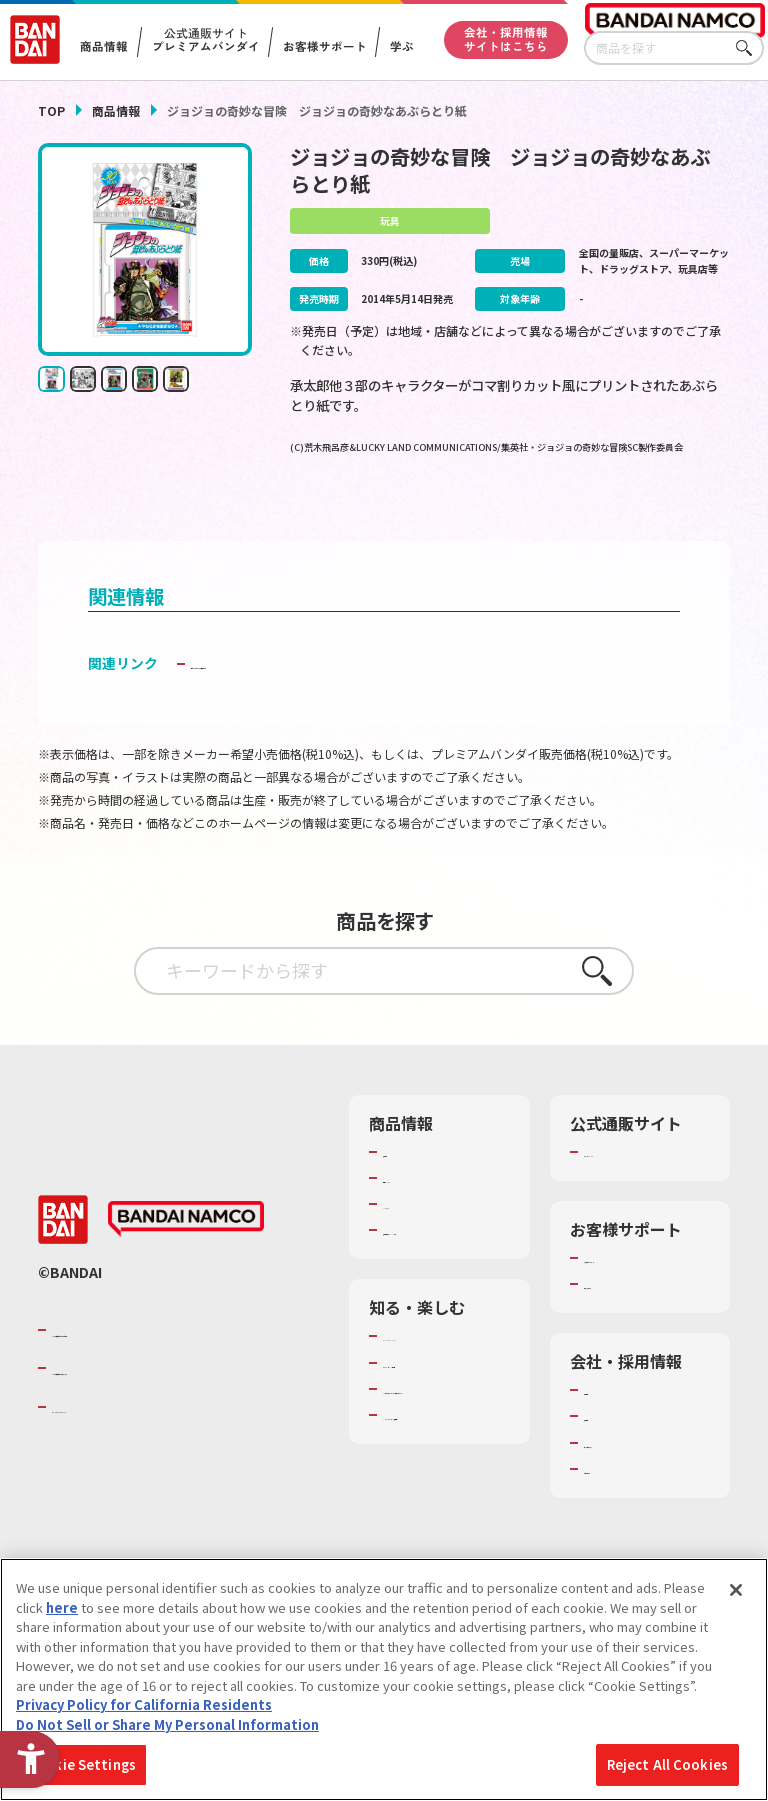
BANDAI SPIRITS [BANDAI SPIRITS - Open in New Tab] (113, 1456)
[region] (384, 1679)
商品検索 (409, 1183)
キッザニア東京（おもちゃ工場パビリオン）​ (441, 1474)
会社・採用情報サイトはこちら (506, 39)
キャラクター (421, 1235)
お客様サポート (324, 47)
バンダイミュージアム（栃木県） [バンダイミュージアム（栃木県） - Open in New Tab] (442, 1528)
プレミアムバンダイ (642, 1183)
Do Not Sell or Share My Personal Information (167, 1724)
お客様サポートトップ (642, 1298)
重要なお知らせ (629, 1333)
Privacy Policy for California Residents (144, 1704)
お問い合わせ (623, 1518)
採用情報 (610, 1466)
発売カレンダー (428, 1209)
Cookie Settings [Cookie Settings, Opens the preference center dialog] (81, 1764)
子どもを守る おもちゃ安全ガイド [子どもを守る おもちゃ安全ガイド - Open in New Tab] (297, 694)
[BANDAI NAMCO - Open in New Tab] (186, 1269)
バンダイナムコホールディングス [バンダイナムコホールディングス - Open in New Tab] (172, 1418)
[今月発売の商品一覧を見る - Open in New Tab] (400, 513)
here (62, 1607)
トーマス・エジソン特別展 (441, 1421)
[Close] (736, 1590)
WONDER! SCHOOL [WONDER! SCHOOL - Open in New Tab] (439, 1386)
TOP (51, 110)
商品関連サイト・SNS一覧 (435, 1270)
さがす (749, 48)
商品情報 (116, 110)
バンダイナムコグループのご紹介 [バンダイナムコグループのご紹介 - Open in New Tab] (172, 1379)
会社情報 (610, 1439)
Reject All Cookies (667, 1764)
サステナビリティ (635, 1492)
